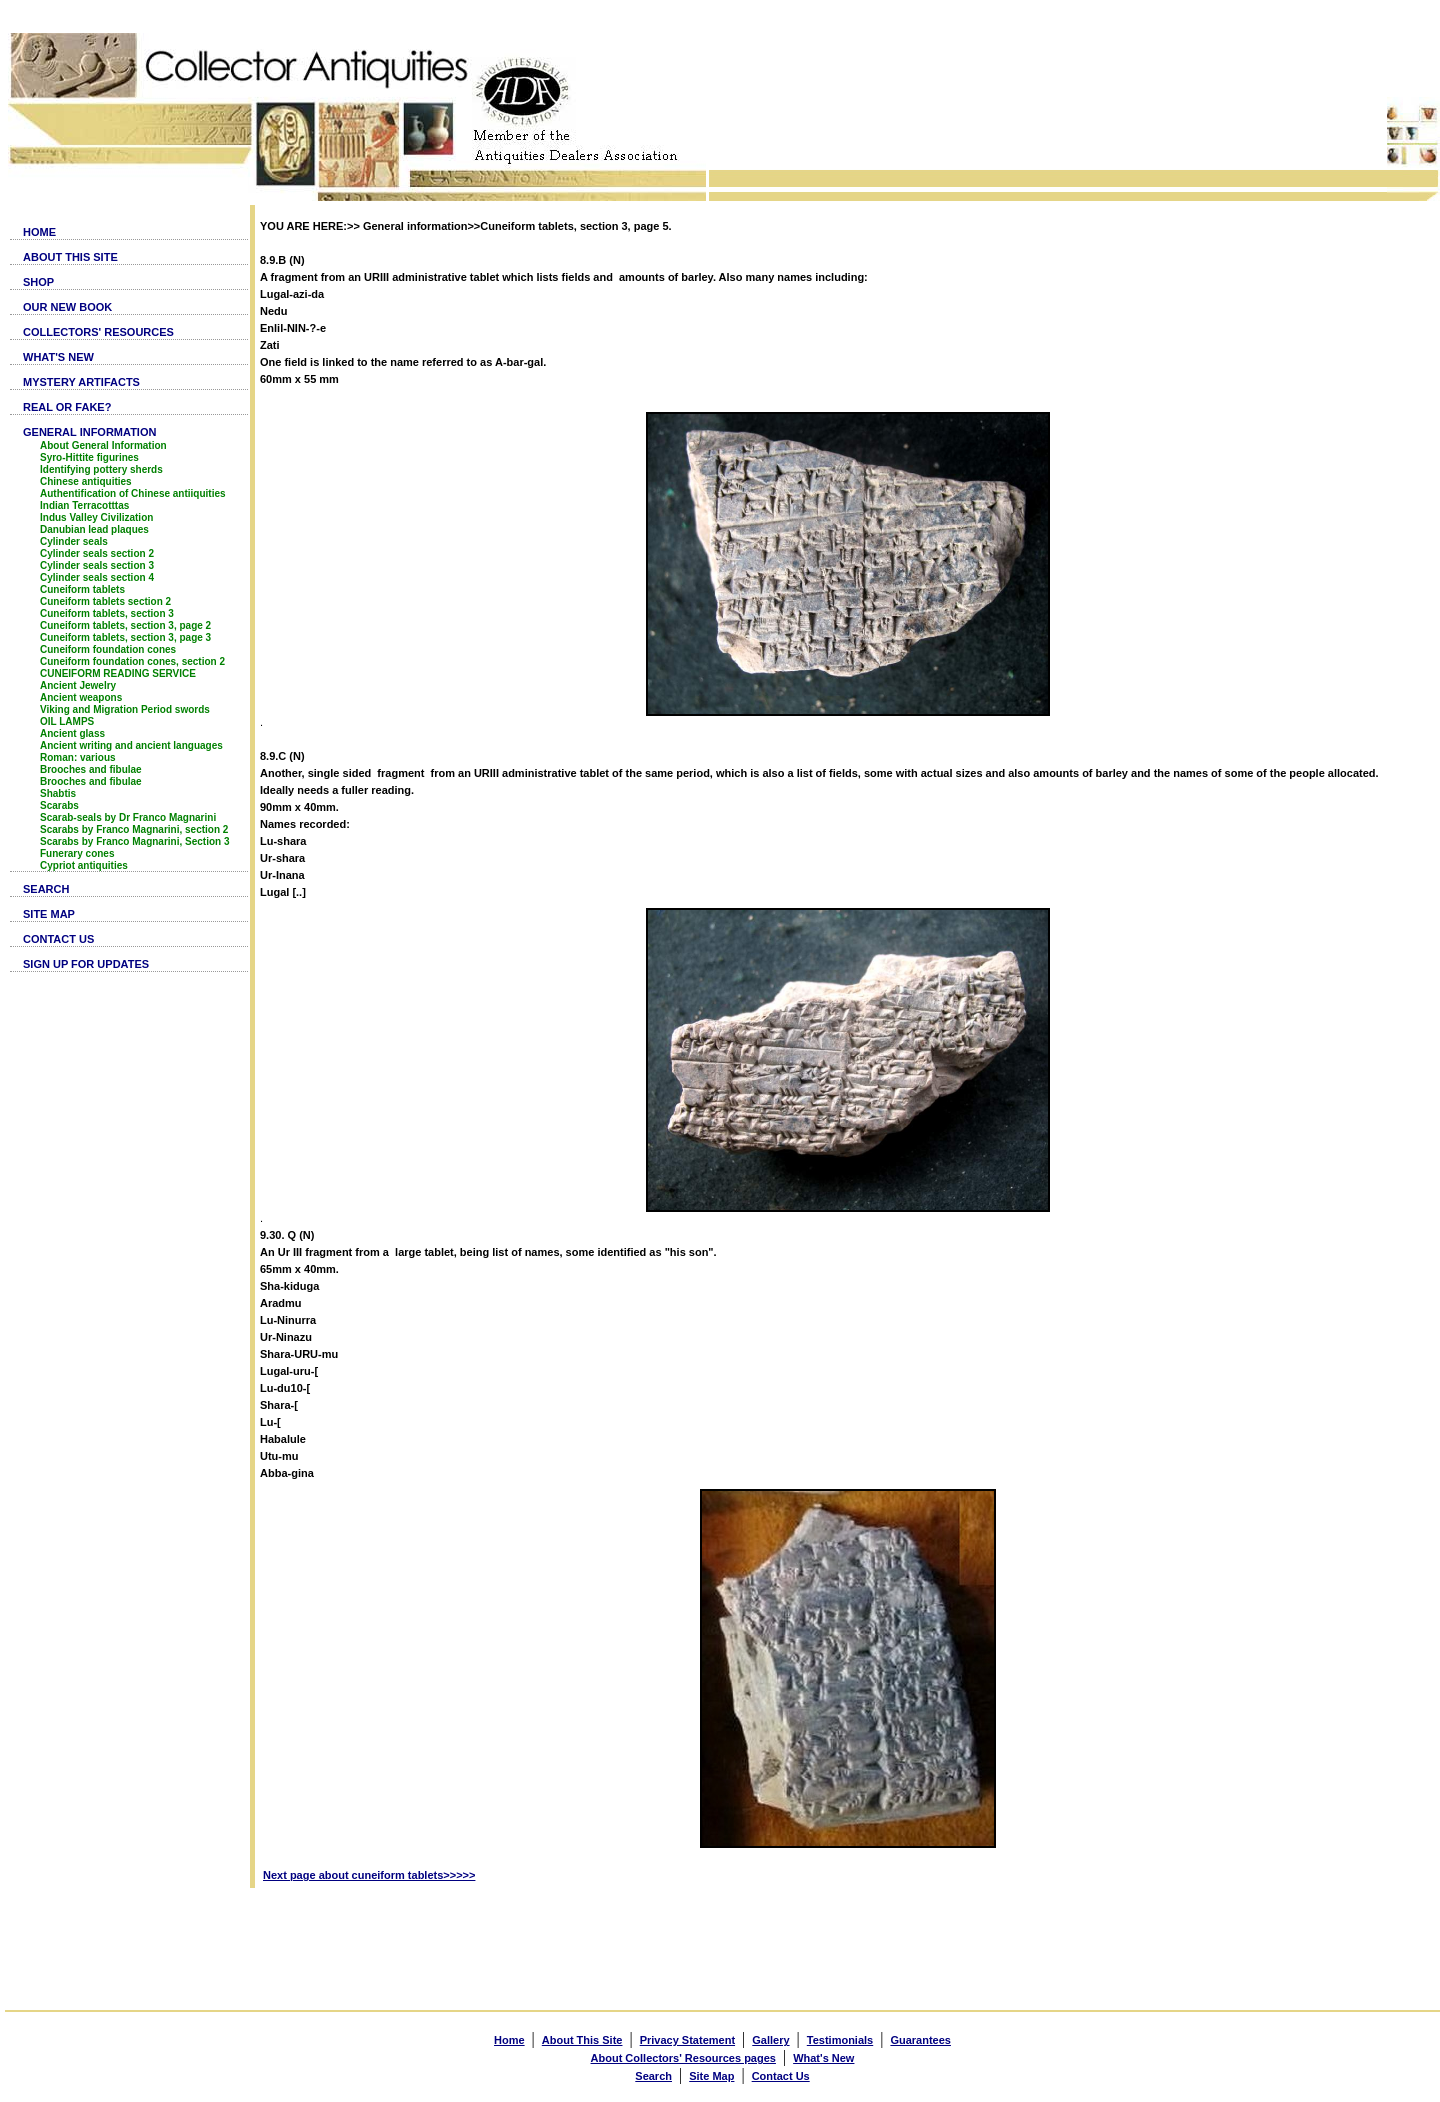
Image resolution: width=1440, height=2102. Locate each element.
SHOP (38, 282)
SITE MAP (49, 914)
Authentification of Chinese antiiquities (133, 493)
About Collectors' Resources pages (683, 2058)
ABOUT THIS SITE (70, 257)
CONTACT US (58, 939)
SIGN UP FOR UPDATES (86, 964)
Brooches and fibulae (91, 769)
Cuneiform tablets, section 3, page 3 (125, 637)
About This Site (582, 2040)
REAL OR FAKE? (67, 407)
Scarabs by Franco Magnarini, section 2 (134, 829)
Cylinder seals (74, 541)
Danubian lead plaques (94, 529)
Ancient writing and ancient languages (131, 745)
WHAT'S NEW (58, 357)
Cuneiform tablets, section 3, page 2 (125, 625)
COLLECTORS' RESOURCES (98, 332)
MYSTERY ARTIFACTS (81, 382)
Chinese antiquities (86, 481)
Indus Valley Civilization (96, 517)
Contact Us (781, 2076)
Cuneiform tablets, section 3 (107, 613)
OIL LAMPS (67, 721)
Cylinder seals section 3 (97, 565)
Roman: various (78, 757)
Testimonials (840, 2040)
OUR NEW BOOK (67, 307)
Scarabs (59, 805)
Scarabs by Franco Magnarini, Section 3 (135, 841)
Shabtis (58, 793)
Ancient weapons (81, 697)
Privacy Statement (687, 2040)
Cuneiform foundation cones (108, 649)
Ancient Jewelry (78, 685)
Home (509, 2040)
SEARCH (46, 889)
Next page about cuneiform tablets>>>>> (369, 1875)
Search (653, 2076)
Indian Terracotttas (84, 505)
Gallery (770, 2040)
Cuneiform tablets (82, 589)
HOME (39, 232)
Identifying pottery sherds (101, 469)
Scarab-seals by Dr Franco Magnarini (128, 817)
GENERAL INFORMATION (89, 432)
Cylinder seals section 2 (97, 553)
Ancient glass (72, 733)
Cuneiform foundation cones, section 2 (132, 661)
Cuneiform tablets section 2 (105, 601)
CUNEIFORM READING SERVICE (118, 673)
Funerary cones (77, 853)
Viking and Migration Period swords (125, 709)
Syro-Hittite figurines (89, 457)
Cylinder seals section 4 (97, 577)
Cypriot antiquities (84, 865)
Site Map (711, 2076)
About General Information (103, 445)
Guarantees (920, 2040)
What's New (823, 2058)
